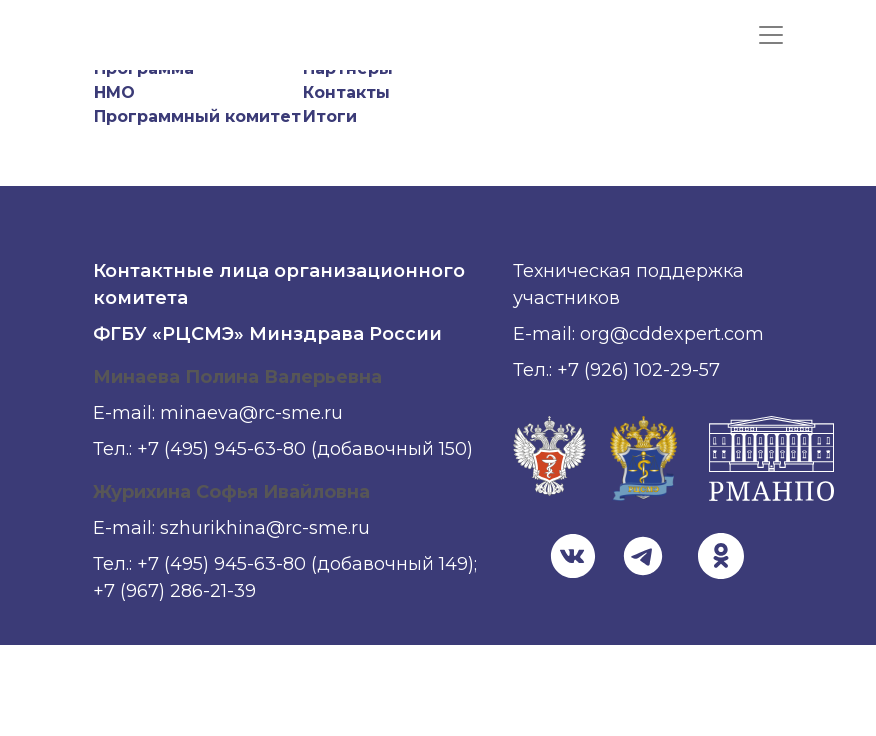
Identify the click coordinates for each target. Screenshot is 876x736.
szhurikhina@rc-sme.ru (265, 528)
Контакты (346, 92)
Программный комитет (197, 116)
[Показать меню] (771, 35)
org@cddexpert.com (672, 334)
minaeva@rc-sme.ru (251, 413)
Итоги (330, 116)
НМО (114, 92)
